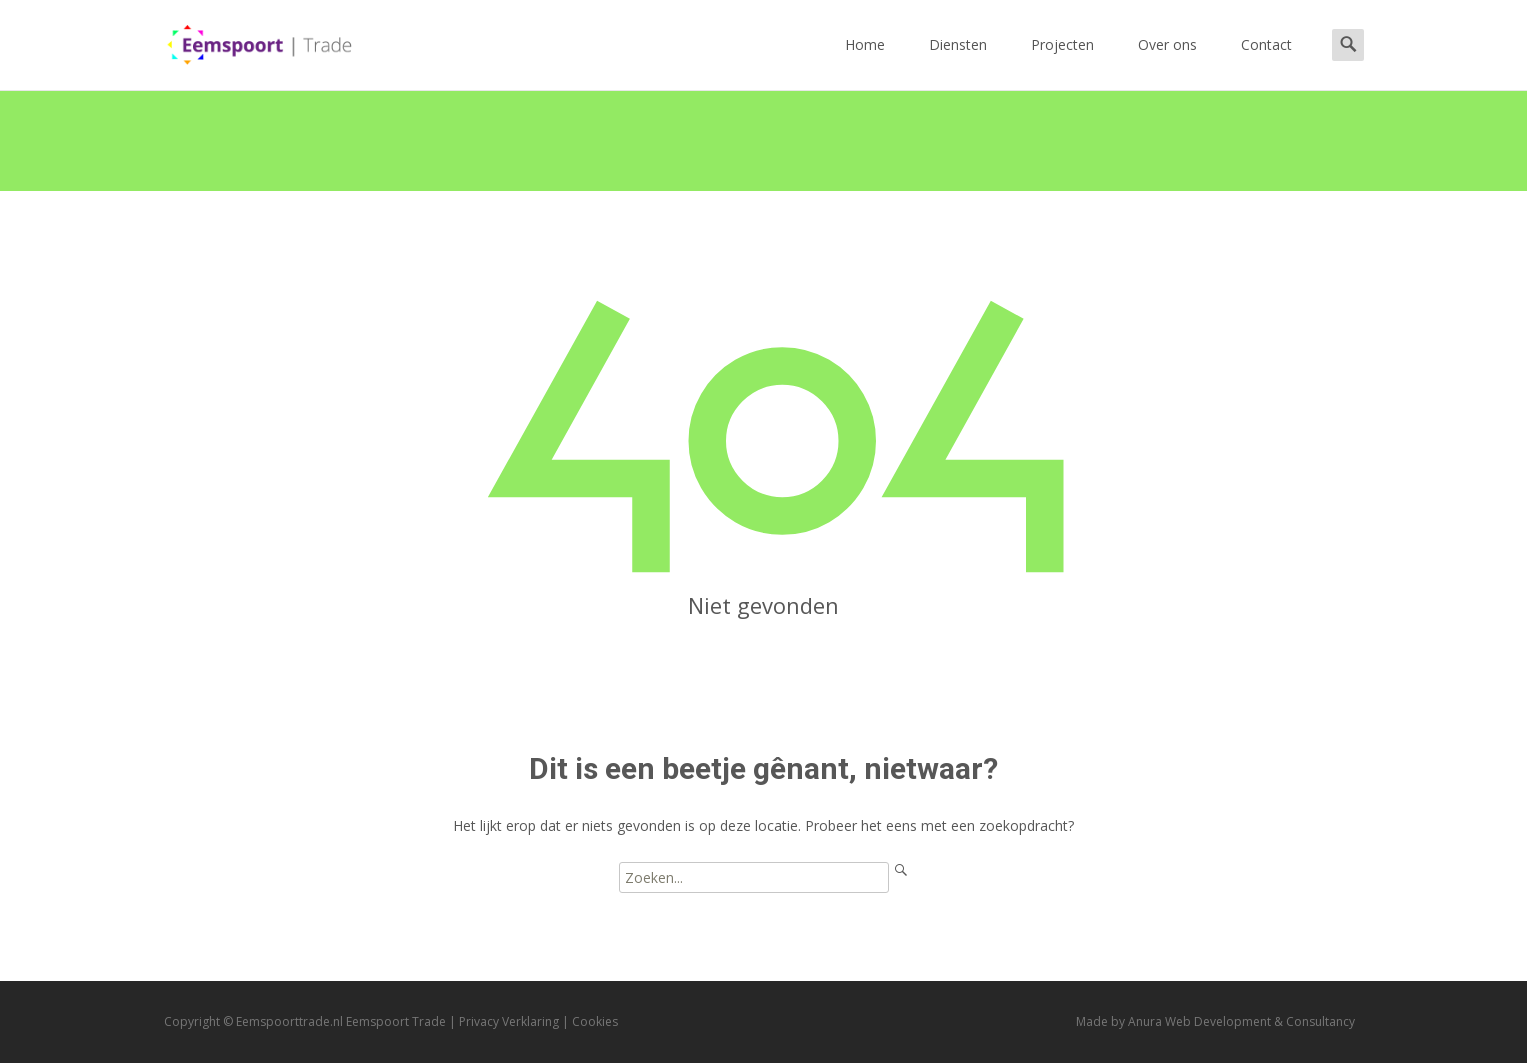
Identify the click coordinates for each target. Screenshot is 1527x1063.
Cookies (595, 1021)
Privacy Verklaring (509, 1021)
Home (865, 62)
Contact (1266, 62)
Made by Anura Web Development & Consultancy (1215, 1021)
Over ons (1167, 62)
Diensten (958, 62)
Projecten (1062, 62)
